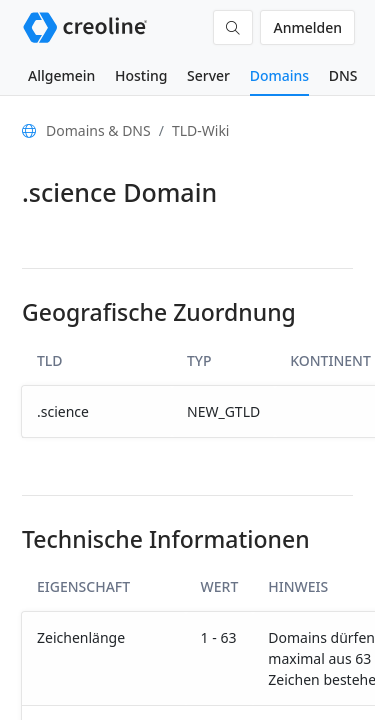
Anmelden (307, 27)
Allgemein (61, 75)
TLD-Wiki (201, 130)
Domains (279, 75)
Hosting (141, 75)
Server (208, 75)
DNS (343, 75)
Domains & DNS (98, 130)
